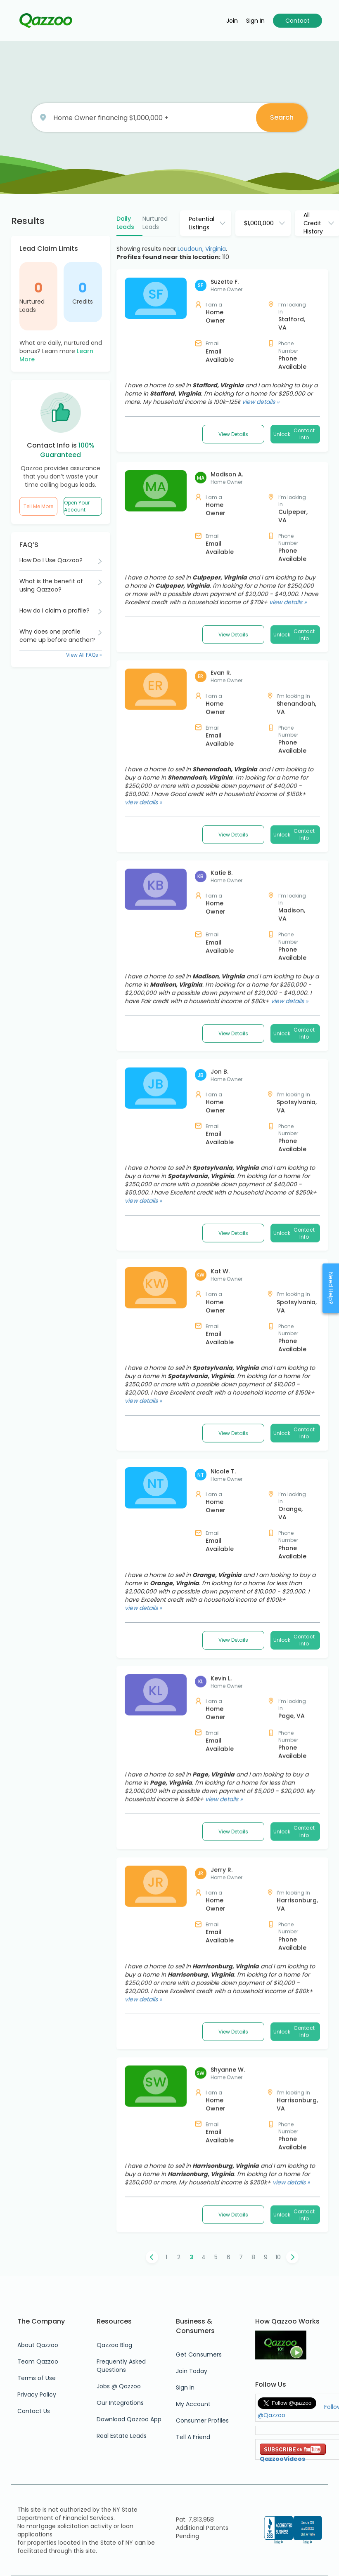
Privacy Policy (36, 2394)
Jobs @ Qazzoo (119, 2386)
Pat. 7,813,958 (195, 2519)
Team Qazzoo (37, 2361)
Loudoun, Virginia (202, 249)
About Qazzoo (37, 2345)
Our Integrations (120, 2403)
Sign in (255, 20)
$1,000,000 (259, 223)
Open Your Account (77, 506)
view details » (260, 402)
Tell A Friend (193, 2437)
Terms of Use (36, 2378)
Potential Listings (201, 223)
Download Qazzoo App (129, 2419)
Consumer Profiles (202, 2420)
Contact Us (33, 2411)
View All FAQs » (84, 654)
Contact (297, 20)
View (233, 434)
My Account (193, 2404)
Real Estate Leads (122, 2436)
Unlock (295, 434)
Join (232, 20)
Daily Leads (125, 222)
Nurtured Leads (32, 305)
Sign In (185, 2387)
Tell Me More (38, 506)
